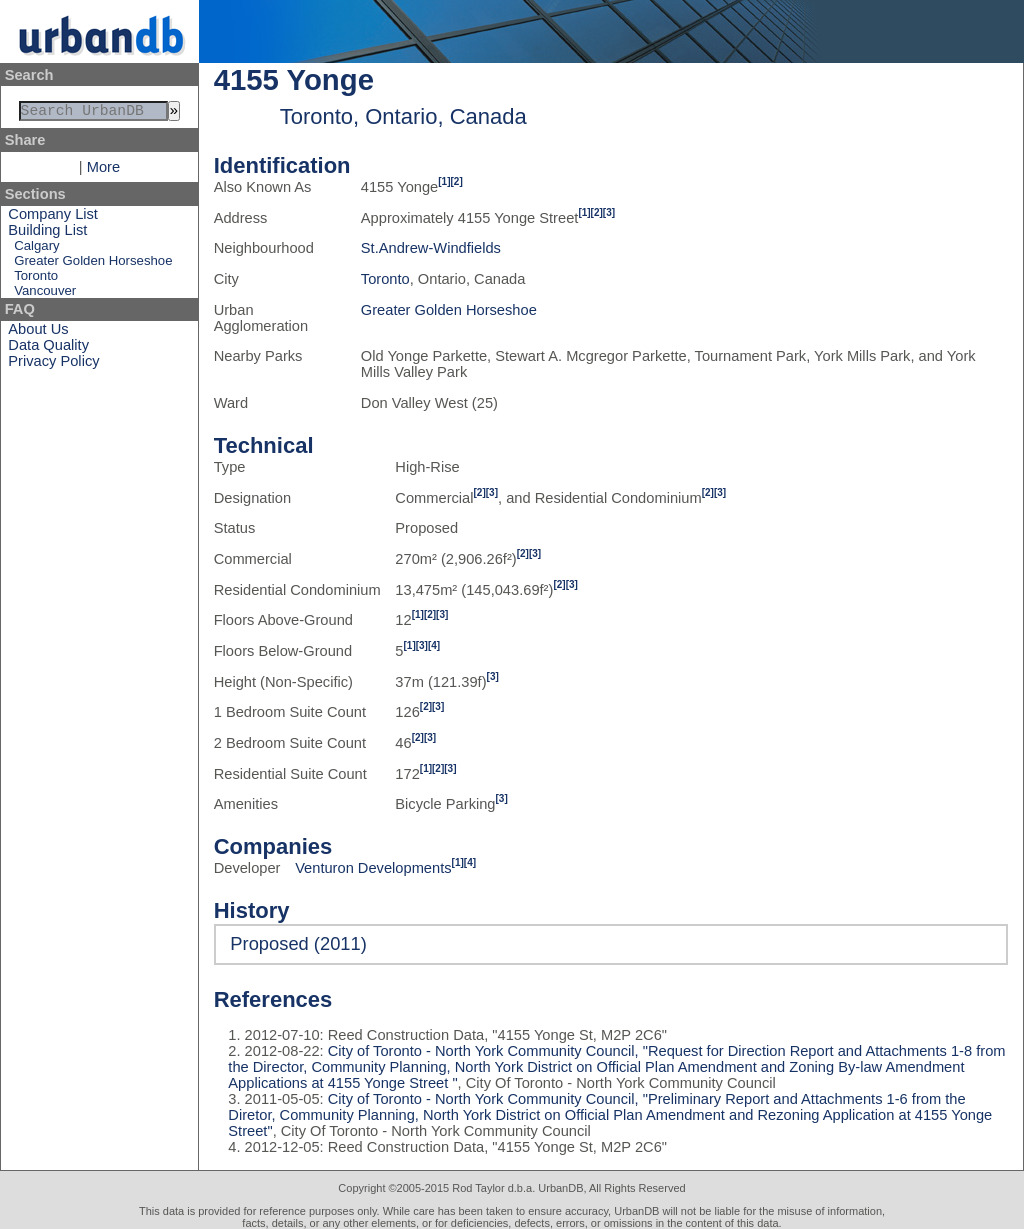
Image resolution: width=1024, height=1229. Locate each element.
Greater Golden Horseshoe (93, 264)
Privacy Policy (53, 365)
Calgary (36, 249)
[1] (444, 181)
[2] (457, 181)
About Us (38, 333)
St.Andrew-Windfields (431, 248)
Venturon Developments (373, 868)
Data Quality (48, 349)
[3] (609, 212)
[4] (434, 645)
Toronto (36, 279)
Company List (53, 218)
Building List (47, 234)
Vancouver (45, 294)
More (103, 171)
